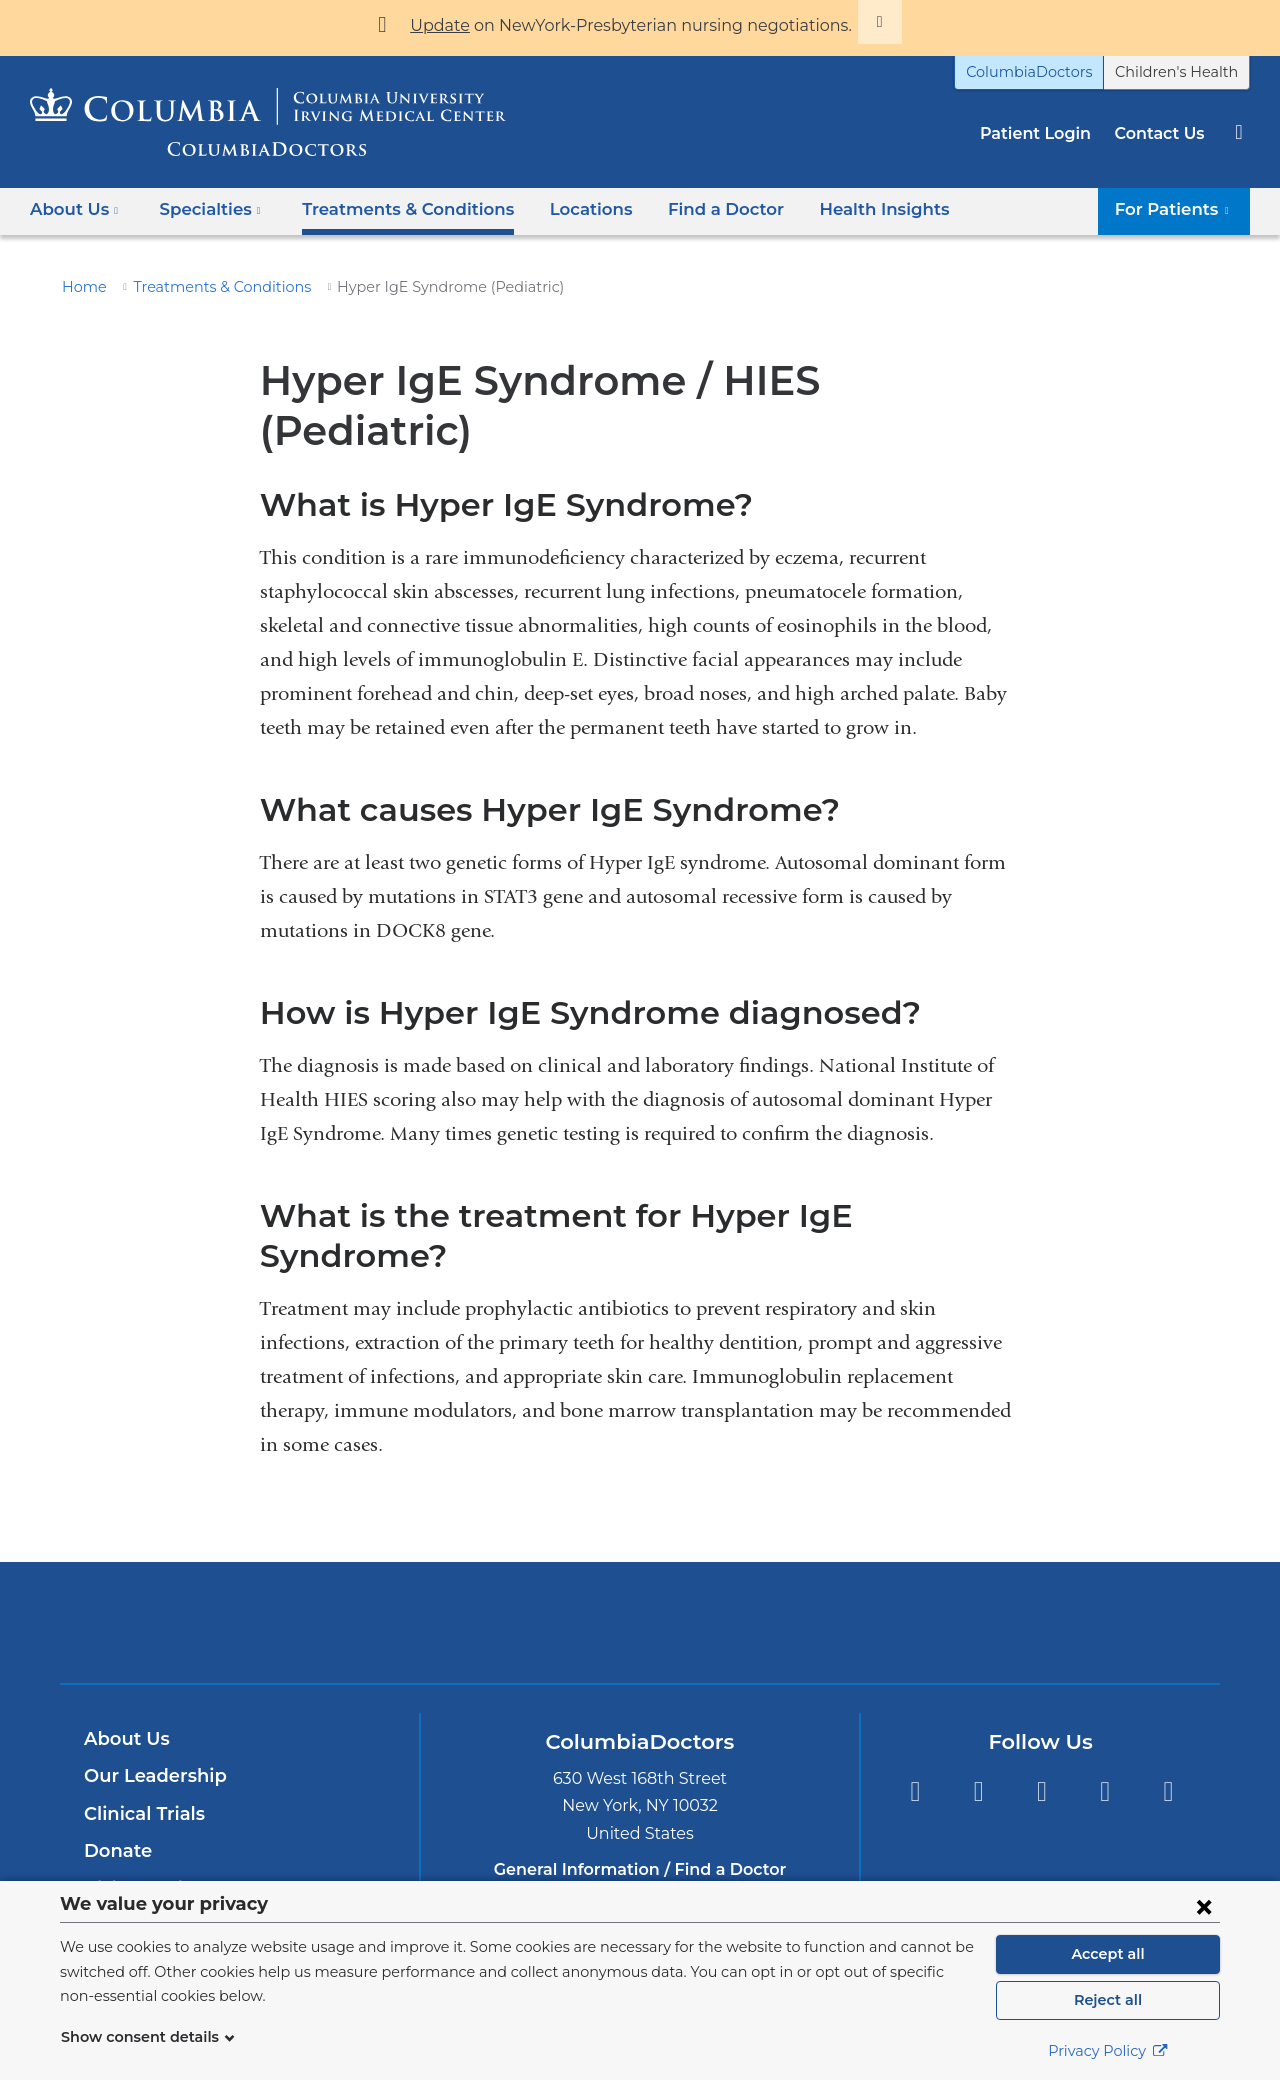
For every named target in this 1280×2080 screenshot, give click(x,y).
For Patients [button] (1178, 209)
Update (463, 25)
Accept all (1108, 1954)
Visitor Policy (141, 1799)
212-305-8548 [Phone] (646, 1863)
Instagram (1168, 1702)
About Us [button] (74, 209)
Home (81, 287)
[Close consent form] (1204, 1906)
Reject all (1107, 2000)
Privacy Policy (1108, 2051)
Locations (563, 209)
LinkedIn (1105, 1702)
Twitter (978, 1702)
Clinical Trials (142, 1724)
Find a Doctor (690, 209)
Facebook (914, 1702)
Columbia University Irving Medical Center (546, 1532)
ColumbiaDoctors (1051, 72)
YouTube (1041, 1702)
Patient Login (1045, 133)
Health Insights (839, 209)
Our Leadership (150, 1686)
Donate (114, 1761)
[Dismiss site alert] (853, 22)
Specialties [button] (205, 209)
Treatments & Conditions (389, 209)
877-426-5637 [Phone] (646, 1803)
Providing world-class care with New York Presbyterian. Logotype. (774, 1544)
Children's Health (1183, 72)
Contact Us (1162, 133)
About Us (124, 1649)
